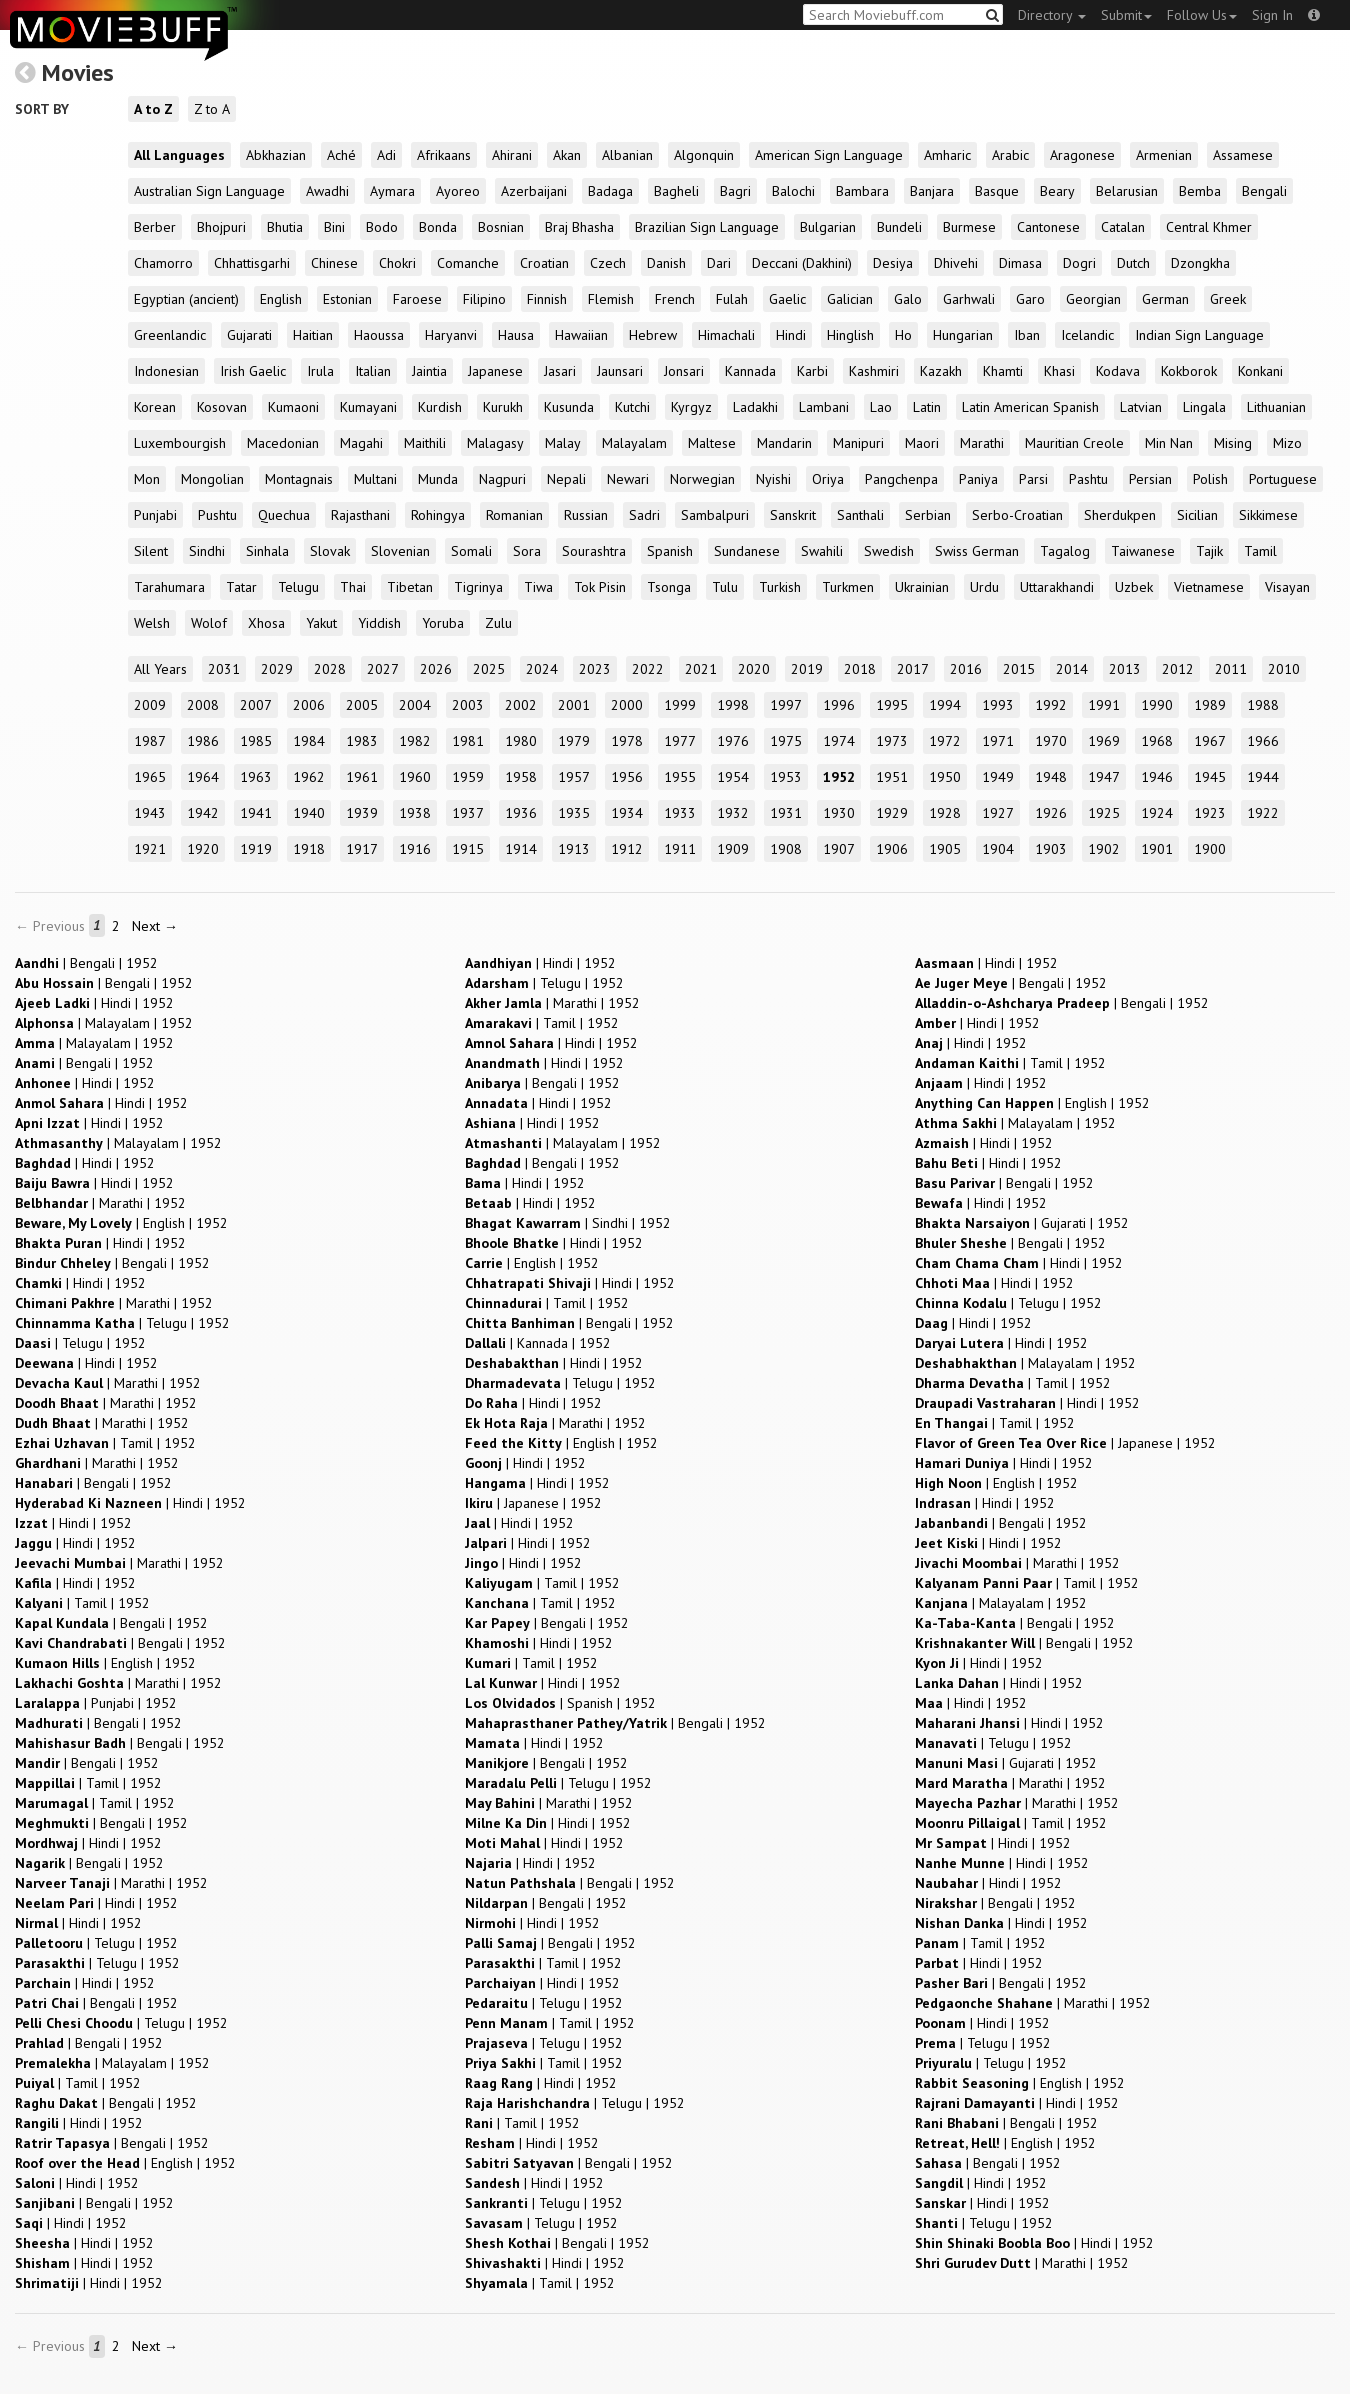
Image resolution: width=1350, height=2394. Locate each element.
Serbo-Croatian (1017, 515)
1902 (1104, 849)
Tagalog (1065, 551)
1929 (892, 813)
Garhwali (969, 299)
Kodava (1118, 371)
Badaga (610, 191)
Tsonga (669, 587)
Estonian (347, 299)
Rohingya (438, 515)
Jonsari (684, 371)
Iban (1027, 335)
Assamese (1243, 155)
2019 (807, 669)
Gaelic (787, 299)
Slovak (330, 551)
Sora (527, 551)
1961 (362, 777)
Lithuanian (1276, 407)
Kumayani (368, 407)
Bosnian (501, 227)
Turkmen (848, 587)
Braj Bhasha (579, 227)
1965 (150, 777)
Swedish (889, 551)
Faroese (417, 299)
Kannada (750, 371)
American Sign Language (829, 155)
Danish (666, 263)
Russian (586, 515)
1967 (1210, 741)
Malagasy (495, 443)
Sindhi (207, 551)
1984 (309, 741)
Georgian (1093, 299)
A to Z (153, 109)
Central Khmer (1209, 227)
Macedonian (283, 443)
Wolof (209, 623)
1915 (468, 849)
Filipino (484, 299)
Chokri (397, 263)
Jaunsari (620, 371)
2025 (489, 669)
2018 (860, 669)
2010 (1284, 669)
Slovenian (400, 551)
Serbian (928, 515)
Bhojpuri (221, 227)
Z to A (212, 109)
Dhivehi (956, 263)
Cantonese (1048, 227)
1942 (203, 813)
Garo (1030, 299)
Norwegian (702, 479)
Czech (608, 263)
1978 (627, 741)
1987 (150, 741)
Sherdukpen (1120, 515)
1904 (998, 849)
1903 (1051, 849)
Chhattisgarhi (252, 263)
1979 (574, 741)
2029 (277, 669)
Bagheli (676, 191)
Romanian (514, 515)
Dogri (1079, 263)
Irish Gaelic (253, 371)
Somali (471, 551)
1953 (786, 777)
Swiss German (977, 551)
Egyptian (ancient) (186, 299)
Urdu (984, 587)
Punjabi (155, 515)
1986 (203, 741)
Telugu (298, 587)
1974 (839, 741)
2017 (913, 669)
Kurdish (440, 407)
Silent (151, 551)
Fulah (732, 299)
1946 (1157, 777)
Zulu (498, 623)
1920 (203, 849)
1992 (1051, 705)
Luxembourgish (180, 443)
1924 (1157, 813)
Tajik (1209, 551)
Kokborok (1189, 371)
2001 (574, 705)
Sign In (1272, 15)
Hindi (791, 335)
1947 (1104, 777)
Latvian (1141, 407)
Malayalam (634, 443)
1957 (574, 777)
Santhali (860, 515)
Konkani (1260, 371)
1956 (627, 777)
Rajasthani (360, 515)
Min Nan (1169, 443)
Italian (373, 371)
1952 (839, 777)
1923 (1210, 813)
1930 (839, 813)
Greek (1228, 299)
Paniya (978, 479)
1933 (680, 813)
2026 (436, 669)
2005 (362, 705)
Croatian (544, 263)
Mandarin (784, 443)
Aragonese (1082, 155)
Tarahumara (169, 587)
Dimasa (1020, 263)
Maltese (712, 443)
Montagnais (299, 479)
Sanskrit (793, 515)
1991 (1104, 705)
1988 (1263, 705)
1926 (1051, 813)
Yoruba (443, 623)
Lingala (1204, 407)
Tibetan (410, 587)
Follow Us (1202, 15)
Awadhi (327, 191)
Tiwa (538, 587)
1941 (256, 813)
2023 (595, 669)
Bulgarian (828, 227)
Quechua (284, 515)
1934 (627, 813)
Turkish (780, 587)
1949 (998, 777)
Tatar (241, 587)
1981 (468, 741)
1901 (1157, 849)
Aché (341, 155)
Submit (1126, 15)
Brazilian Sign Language (707, 227)
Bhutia (285, 227)
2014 (1072, 669)
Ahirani (512, 155)
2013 (1125, 669)
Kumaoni (293, 407)
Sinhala (267, 551)
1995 (892, 705)
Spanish (670, 551)
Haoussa (379, 335)
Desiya (893, 263)
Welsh (152, 623)
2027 (383, 669)
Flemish (611, 299)
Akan (567, 155)
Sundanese (747, 551)
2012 (1178, 669)
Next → (155, 926)
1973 (892, 741)
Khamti (1003, 371)
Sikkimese (1268, 515)
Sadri (644, 515)
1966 (1263, 741)
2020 (754, 669)
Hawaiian (581, 335)
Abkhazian (276, 155)
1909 (733, 849)
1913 (574, 849)
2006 (309, 705)
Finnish (547, 299)
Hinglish (850, 335)
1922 (1263, 813)
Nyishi (773, 479)
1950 (945, 777)
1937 (468, 813)
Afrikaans (444, 155)
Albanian (627, 155)
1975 (786, 741)
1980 (521, 741)
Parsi (1033, 479)
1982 (415, 741)
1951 (892, 777)
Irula (320, 371)
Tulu (725, 587)
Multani (375, 479)
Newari (628, 479)
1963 (256, 777)
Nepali (566, 479)
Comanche (468, 263)
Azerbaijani (534, 191)
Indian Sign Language (1199, 335)
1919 (256, 849)
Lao (881, 407)
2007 (256, 705)
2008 (203, 705)
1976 (733, 741)
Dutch (1133, 263)
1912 (627, 849)
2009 (150, 705)
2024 (542, 669)
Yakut (321, 623)
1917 (362, 849)
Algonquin (704, 155)
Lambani (824, 407)
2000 (627, 705)
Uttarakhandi (1057, 587)
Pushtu (217, 515)
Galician (850, 299)
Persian (1150, 479)
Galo (908, 299)
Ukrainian (922, 587)
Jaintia (429, 371)
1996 (839, 705)
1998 (733, 705)
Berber (155, 227)
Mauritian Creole (1074, 443)
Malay (563, 443)
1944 (1263, 777)
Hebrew (653, 335)
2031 (224, 669)
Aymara (392, 191)
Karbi (812, 371)
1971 (998, 741)
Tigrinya (478, 587)
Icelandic (1087, 335)
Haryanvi (451, 335)
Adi (386, 155)
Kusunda (569, 407)
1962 (309, 777)
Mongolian (212, 479)
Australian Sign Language (209, 191)
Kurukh (503, 407)
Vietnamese (1209, 587)
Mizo (1287, 443)
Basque (997, 191)
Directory (1052, 15)
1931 (786, 813)
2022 (648, 669)
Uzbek (1134, 587)
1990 (1157, 705)
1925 (1104, 813)
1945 (1210, 777)
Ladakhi (755, 407)
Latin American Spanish (1030, 407)
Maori (922, 443)
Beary (1057, 191)
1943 (150, 813)
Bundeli (899, 227)
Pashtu (1088, 479)
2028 (330, 669)
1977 (680, 741)
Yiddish (379, 623)
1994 (945, 705)
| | (86, 963)
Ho (903, 335)
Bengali (1264, 191)
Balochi (793, 191)
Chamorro (163, 263)
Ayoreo (458, 191)
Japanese (495, 371)
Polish (1210, 479)
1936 (521, 813)
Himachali (726, 335)
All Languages (179, 155)
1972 (945, 741)
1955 (680, 777)
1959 (468, 777)
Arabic (1010, 155)
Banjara (932, 191)
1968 (1157, 741)
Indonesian (166, 371)
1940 (309, 813)
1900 (1210, 849)
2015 (1019, 669)
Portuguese (1283, 479)
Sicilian (1197, 515)
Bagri (735, 191)
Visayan (1287, 587)
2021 (701, 669)
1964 (203, 777)
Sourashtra (594, 551)
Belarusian (1127, 191)
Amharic (947, 155)
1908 (786, 849)
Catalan (1123, 227)
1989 (1210, 705)
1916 (415, 849)
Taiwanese (1143, 551)
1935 (574, 813)
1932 (733, 813)
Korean (155, 407)
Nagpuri (502, 479)
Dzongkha (1200, 263)
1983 (362, 741)
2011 (1231, 669)
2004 (415, 705)
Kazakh (941, 371)
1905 (945, 849)
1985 (256, 741)
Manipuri (858, 443)
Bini (334, 227)
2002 (521, 705)
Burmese (969, 227)
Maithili (425, 443)
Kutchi (632, 407)
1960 (415, 777)
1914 (521, 849)
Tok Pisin (600, 587)
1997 (786, 705)
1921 (150, 849)
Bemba (1200, 191)
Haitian (313, 335)
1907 (839, 849)
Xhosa (266, 623)
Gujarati (249, 335)
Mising (1233, 443)
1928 (945, 813)
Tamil (1260, 551)
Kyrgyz (691, 407)
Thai (353, 587)
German (1165, 299)
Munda (438, 479)
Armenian (1164, 155)
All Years (160, 669)
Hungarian (963, 335)
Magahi (361, 443)
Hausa (516, 335)
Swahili (822, 551)
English (281, 299)
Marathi (982, 443)
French (675, 299)
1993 (998, 705)
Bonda (438, 227)
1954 (733, 777)
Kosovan (222, 407)
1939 (362, 813)
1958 (521, 777)
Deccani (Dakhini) (802, 263)
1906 (892, 849)
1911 (680, 849)
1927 (998, 813)
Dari (719, 263)
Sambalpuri (715, 515)
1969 (1104, 741)
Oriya (828, 479)
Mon (147, 479)
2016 (966, 669)
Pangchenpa (901, 479)
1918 (309, 849)
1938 (415, 813)
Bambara (862, 191)
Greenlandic (170, 335)
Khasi (1059, 371)
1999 (680, 705)
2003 (468, 705)
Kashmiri (874, 371)
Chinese (334, 263)
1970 (1051, 741)
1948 (1051, 777)
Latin (927, 407)
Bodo (382, 227)
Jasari (560, 371)
